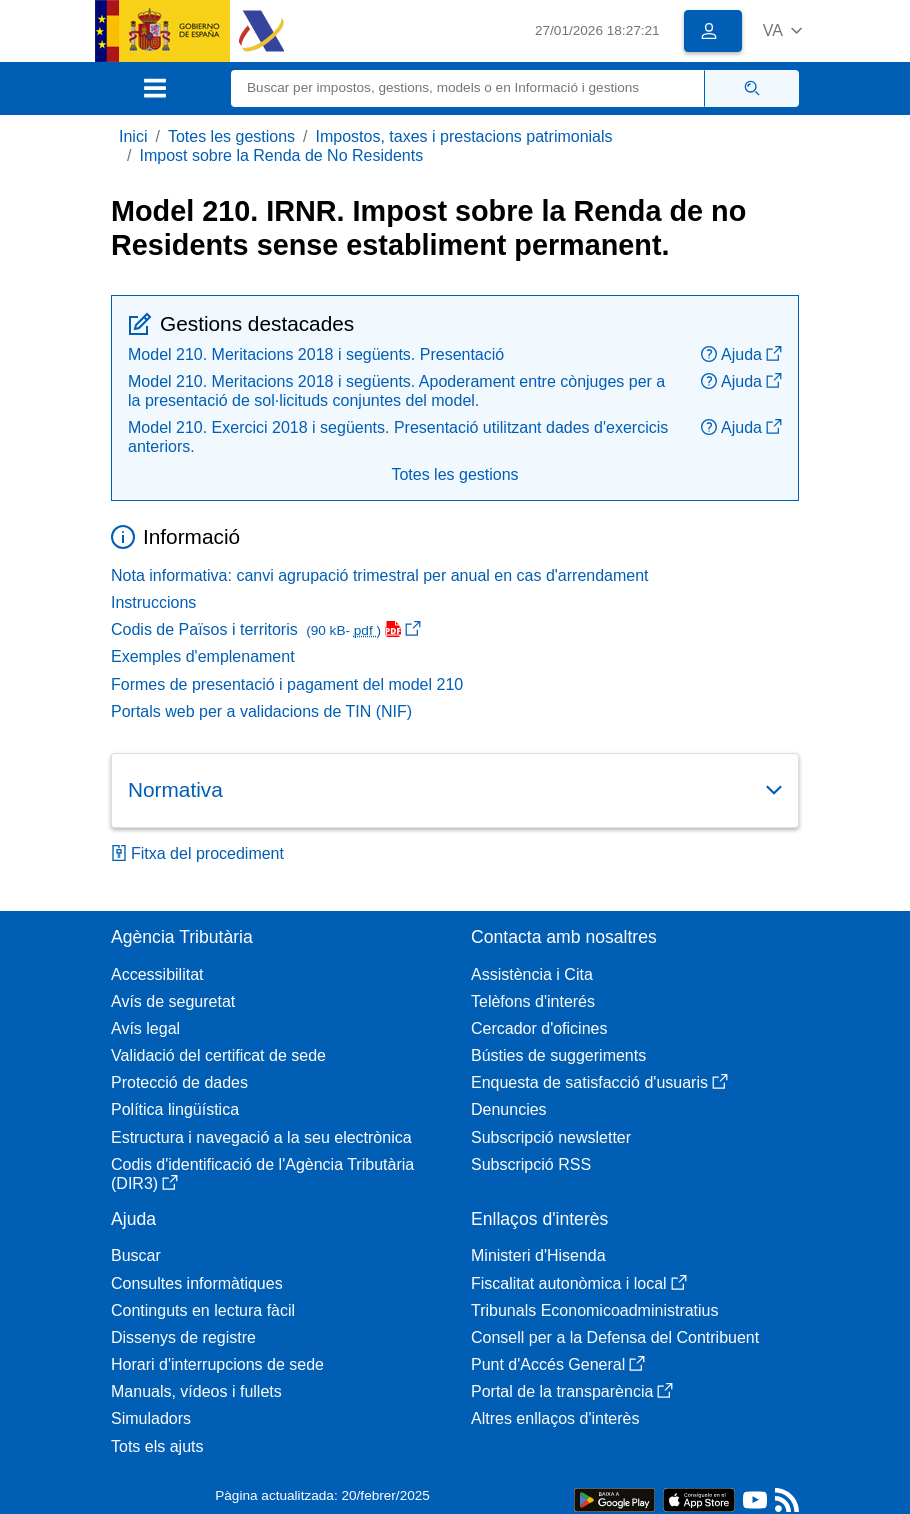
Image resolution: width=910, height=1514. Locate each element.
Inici (133, 136)
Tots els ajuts (157, 1446)
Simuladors (151, 1418)
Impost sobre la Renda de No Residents (281, 155)
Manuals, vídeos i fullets (196, 1391)
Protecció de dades (179, 1082)
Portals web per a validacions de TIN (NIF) (261, 711)
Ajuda (741, 354)
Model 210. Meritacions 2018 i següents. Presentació (316, 354)
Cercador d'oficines (539, 1028)
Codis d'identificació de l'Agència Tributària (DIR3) (262, 1174)
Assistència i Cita (532, 974)
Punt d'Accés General (558, 1364)
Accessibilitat (157, 974)
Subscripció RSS (531, 1164)
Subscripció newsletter (551, 1137)
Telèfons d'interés (533, 1001)
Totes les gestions (231, 136)
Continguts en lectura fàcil (203, 1310)
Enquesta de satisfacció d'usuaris (599, 1082)
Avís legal (145, 1028)
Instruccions (153, 602)
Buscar (136, 1255)
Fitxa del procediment (197, 853)
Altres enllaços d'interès (555, 1418)
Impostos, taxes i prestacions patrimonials (464, 136)
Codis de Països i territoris (266, 629)
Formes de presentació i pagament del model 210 (287, 684)
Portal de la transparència (572, 1391)
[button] (782, 30)
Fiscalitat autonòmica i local (579, 1283)
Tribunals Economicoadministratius (595, 1310)
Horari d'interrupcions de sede (217, 1364)
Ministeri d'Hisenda (538, 1255)
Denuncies (509, 1109)
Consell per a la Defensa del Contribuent (615, 1337)
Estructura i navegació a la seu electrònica (261, 1137)
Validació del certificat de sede (218, 1055)
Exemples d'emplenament (203, 656)
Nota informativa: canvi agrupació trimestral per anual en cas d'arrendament (380, 575)
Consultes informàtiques (197, 1283)
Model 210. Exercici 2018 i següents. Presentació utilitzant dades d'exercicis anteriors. (398, 437)
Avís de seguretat (173, 1001)
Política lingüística (175, 1109)
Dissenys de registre (183, 1337)
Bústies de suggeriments (558, 1055)
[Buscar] (468, 88)
